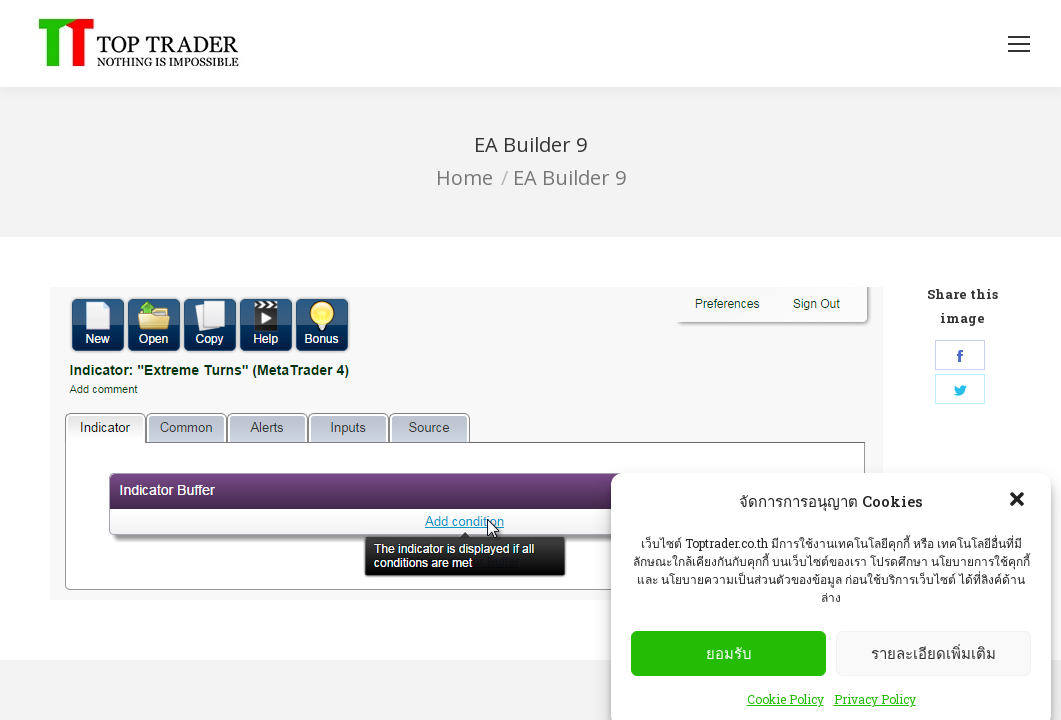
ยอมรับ (729, 673)
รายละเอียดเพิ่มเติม (933, 673)
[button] (1019, 521)
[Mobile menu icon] (1019, 44)
